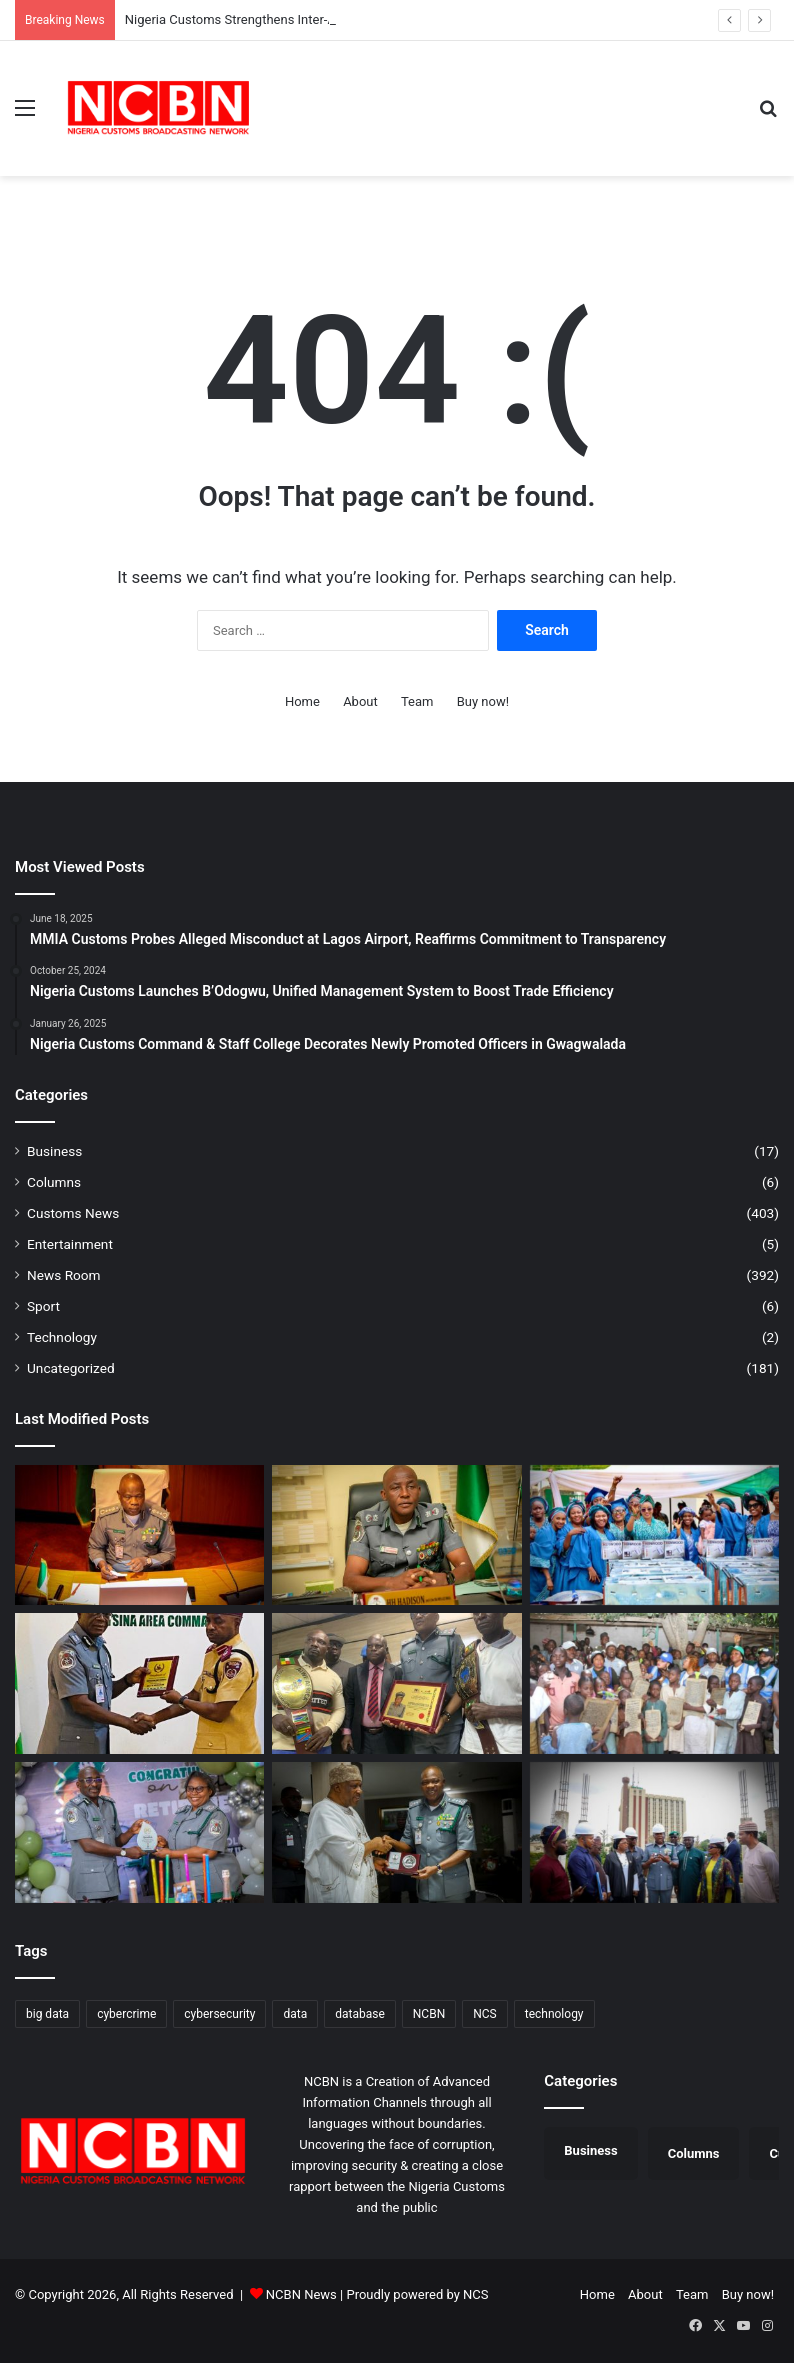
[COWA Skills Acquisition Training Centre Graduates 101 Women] (654, 1535)
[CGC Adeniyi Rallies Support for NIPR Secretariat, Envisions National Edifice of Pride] (654, 1832)
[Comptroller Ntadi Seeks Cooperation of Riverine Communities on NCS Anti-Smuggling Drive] (396, 1683)
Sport (43, 1306)
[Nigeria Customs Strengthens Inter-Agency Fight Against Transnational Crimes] (139, 1535)
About (360, 701)
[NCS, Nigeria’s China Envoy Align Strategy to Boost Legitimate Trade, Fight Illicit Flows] (396, 1832)
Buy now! (483, 701)
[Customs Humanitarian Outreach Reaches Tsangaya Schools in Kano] (654, 1683)
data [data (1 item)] (295, 2014)
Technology (62, 1337)
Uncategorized (71, 1368)
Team (417, 701)
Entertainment (70, 1244)
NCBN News (301, 2294)
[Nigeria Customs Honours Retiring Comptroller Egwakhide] (139, 1832)
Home (302, 701)
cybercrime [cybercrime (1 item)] (126, 2014)
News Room (64, 1275)
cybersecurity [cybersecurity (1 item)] (219, 2014)
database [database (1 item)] (360, 2014)
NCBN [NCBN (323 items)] (429, 2014)
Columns (54, 1182)
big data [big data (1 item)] (47, 2014)
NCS (475, 2294)
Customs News (73, 1213)
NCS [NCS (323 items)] (485, 2014)
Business (54, 1151)
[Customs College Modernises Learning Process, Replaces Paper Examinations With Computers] (396, 1535)
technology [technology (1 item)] (554, 2014)
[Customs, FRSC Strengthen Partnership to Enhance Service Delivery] (139, 1683)
